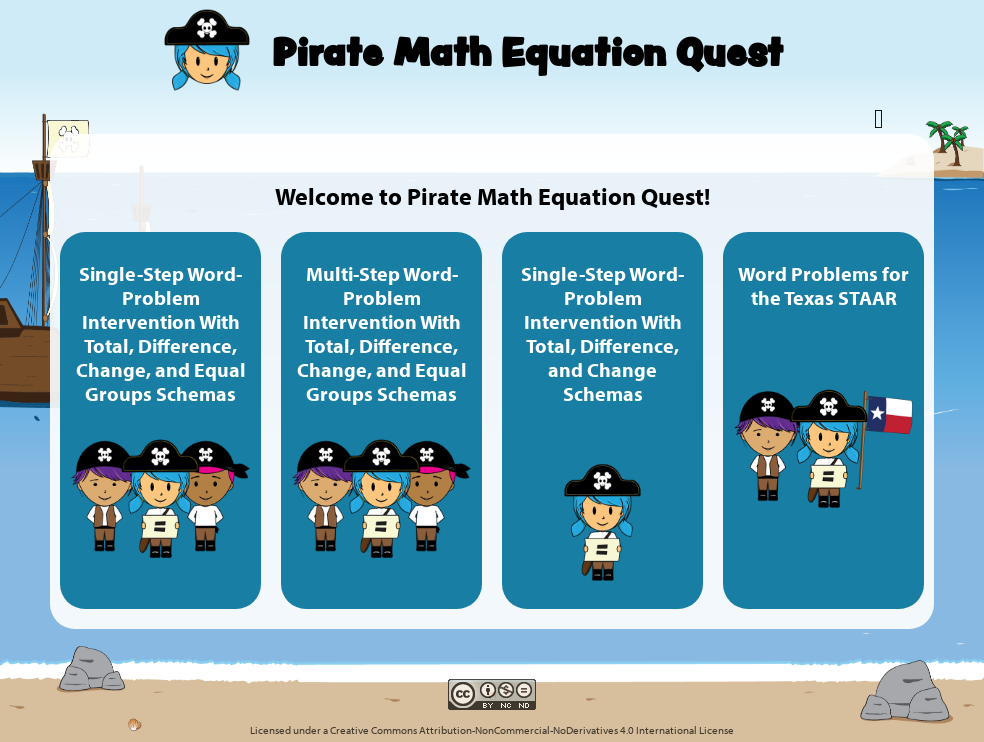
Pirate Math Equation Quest (527, 51)
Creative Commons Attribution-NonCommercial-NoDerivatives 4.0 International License (532, 730)
